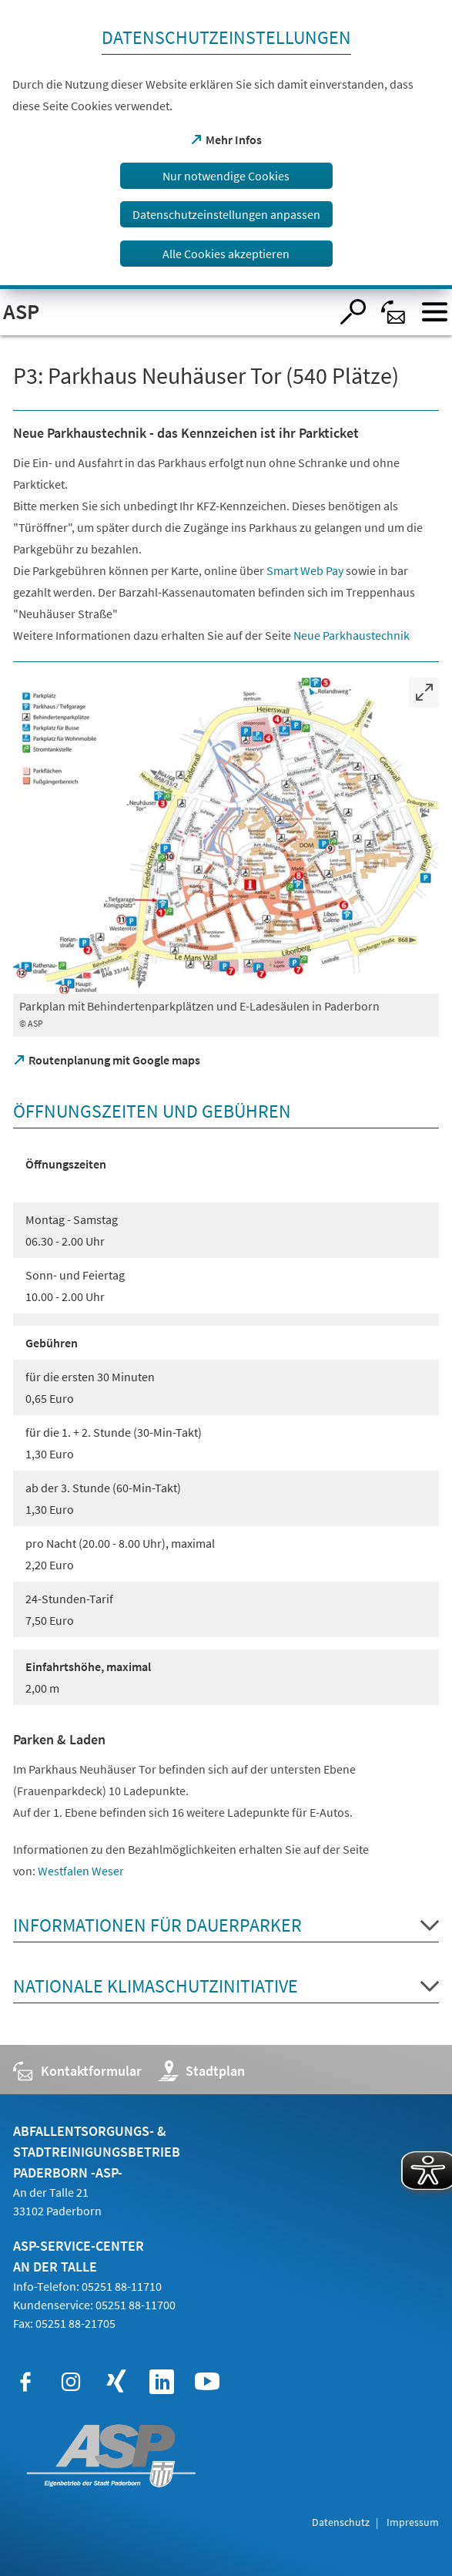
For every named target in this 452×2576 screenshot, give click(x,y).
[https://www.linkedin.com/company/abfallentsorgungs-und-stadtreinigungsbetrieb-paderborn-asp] (161, 2381)
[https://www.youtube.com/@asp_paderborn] (207, 2381)
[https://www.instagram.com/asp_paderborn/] (71, 2381)
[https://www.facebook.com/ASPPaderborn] (25, 2381)
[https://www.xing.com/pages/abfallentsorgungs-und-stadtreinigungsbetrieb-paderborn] (116, 2381)
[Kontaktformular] (394, 311)
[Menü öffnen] (434, 311)
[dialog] (226, 144)
